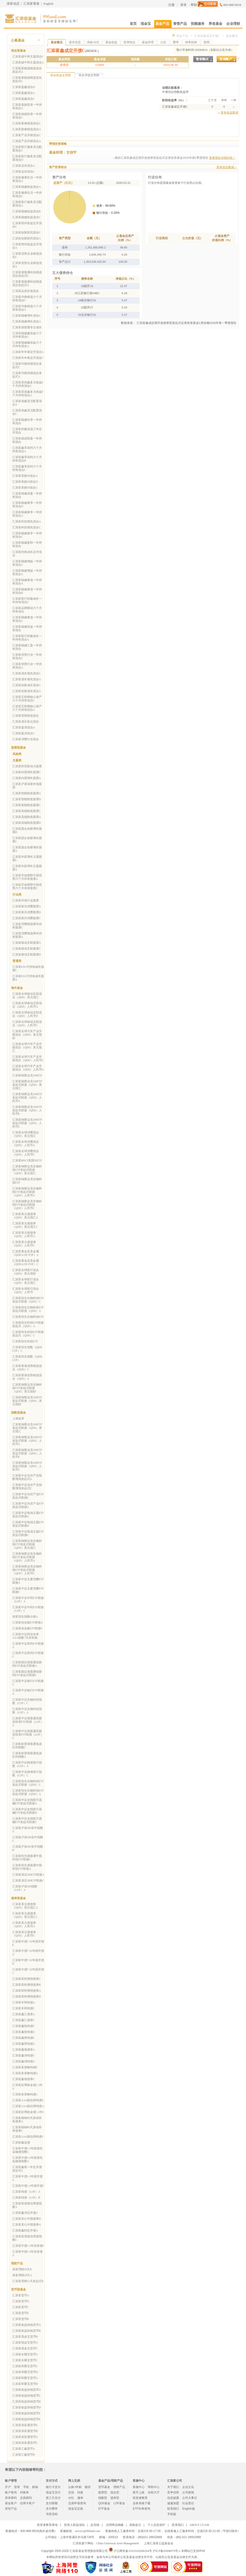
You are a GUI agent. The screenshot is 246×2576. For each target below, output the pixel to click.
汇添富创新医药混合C (26, 232)
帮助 (194, 5)
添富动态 (13, 3)
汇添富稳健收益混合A (26, 186)
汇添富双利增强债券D (26, 1996)
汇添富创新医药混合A (26, 238)
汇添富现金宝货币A (25, 2342)
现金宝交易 (75, 2508)
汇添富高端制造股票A (26, 816)
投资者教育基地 (47, 2525)
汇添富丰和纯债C (23, 2008)
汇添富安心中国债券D (26, 2218)
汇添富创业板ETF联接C (27, 1628)
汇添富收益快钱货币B (26, 2401)
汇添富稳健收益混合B (26, 211)
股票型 (102, 2492)
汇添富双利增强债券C (26, 1978)
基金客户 (11, 2503)
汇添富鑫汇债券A (23, 2014)
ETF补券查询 (141, 2508)
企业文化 (188, 2487)
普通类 (17, 961)
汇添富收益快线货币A (26, 2324)
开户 (8, 2487)
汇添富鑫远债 (21, 2142)
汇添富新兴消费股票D (26, 912)
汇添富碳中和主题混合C (28, 56)
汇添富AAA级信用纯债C (28, 2136)
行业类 (17, 894)
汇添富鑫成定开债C (207, 35)
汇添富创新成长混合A (26, 691)
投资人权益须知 (74, 2525)
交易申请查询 (77, 2503)
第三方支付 (53, 2498)
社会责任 (188, 2503)
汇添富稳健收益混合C (26, 217)
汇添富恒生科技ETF (25, 1341)
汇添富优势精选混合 (25, 715)
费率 (176, 42)
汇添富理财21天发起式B (28, 2281)
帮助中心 (154, 2487)
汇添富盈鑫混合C (23, 98)
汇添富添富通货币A (25, 2436)
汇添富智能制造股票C (26, 805)
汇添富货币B (20, 2318)
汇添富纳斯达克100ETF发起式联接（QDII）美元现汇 (27, 1085)
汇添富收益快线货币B (26, 2330)
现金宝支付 (53, 2492)
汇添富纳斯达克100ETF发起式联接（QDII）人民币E (27, 1110)
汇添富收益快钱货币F (26, 2413)
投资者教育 (140, 2498)
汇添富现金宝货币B (25, 2336)
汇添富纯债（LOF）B (26, 2197)
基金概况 (232, 35)
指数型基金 (18, 1412)
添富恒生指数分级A (25, 1616)
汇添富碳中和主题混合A (28, 62)
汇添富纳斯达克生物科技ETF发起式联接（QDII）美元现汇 (27, 1170)
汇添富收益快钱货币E (26, 2419)
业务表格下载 (141, 2503)
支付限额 (52, 2503)
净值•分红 (93, 42)
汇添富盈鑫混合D (23, 87)
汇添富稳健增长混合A (26, 321)
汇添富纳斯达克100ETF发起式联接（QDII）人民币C (27, 1123)
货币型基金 (18, 2289)
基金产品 (182, 35)
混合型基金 (18, 50)
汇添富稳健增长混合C (26, 315)
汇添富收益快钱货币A (26, 2389)
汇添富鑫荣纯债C (23, 2037)
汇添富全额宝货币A (25, 2354)
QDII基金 (104, 2503)
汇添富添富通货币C (25, 2442)
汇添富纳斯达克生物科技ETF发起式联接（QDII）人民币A (27, 1192)
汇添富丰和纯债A (23, 2002)
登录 (183, 5)
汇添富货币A (20, 2295)
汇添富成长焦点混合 (25, 721)
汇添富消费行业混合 (25, 739)
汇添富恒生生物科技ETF (28, 1316)
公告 (163, 42)
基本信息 (75, 42)
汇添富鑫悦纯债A (23, 2031)
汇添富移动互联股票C (26, 948)
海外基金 (17, 988)
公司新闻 (188, 2492)
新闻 (207, 42)
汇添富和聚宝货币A (25, 2377)
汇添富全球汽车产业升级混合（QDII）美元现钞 (27, 1035)
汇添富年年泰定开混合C (28, 357)
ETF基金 (104, 2508)
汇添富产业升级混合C (26, 135)
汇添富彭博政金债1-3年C (28, 2112)
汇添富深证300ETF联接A (28, 1874)
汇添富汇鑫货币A (23, 2448)
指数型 (102, 2498)
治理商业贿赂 (115, 2525)
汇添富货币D (20, 2301)
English (48, 3)
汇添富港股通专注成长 (27, 327)
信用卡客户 (27, 2503)
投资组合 (129, 42)
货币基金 (104, 2487)
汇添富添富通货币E (25, 2425)
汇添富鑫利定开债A (25, 2230)
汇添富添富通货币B (25, 2431)
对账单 (24, 2492)
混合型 (114, 2492)
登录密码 (11, 2498)
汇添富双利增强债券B (26, 1984)
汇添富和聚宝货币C (25, 2366)
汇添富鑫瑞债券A (23, 2049)
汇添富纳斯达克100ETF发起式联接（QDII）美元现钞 (27, 1401)
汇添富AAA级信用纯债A (28, 2106)
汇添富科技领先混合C (26, 527)
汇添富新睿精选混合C (26, 123)
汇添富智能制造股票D (26, 799)
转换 (80, 2492)
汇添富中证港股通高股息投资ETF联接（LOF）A (27, 1722)
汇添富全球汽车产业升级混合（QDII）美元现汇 (27, 1047)
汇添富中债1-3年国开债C (28, 2185)
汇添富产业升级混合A (26, 141)
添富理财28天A (22, 2275)
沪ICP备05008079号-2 (166, 2551)
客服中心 (139, 2487)
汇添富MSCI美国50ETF (27, 1160)
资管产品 (11, 2508)
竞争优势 (173, 2492)
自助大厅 (154, 2492)
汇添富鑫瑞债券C (23, 2079)
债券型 (114, 2498)
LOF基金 (119, 2503)
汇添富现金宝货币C (25, 2348)
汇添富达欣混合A (23, 165)
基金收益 (111, 42)
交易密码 (26, 2498)
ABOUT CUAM (199, 2525)
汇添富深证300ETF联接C (28, 1880)
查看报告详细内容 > (222, 157)
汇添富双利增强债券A (26, 1990)
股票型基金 (18, 747)
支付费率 (52, 2508)
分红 (71, 2498)
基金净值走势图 (89, 75)
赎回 (88, 2487)
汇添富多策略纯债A (25, 2073)
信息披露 (173, 2498)
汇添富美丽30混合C (25, 487)
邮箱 (35, 2487)
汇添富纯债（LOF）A (26, 2191)
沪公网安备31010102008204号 (133, 2551)
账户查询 (11, 2492)
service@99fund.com (87, 2531)
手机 (26, 2487)
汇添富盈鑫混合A (23, 92)
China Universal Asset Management (117, 2543)
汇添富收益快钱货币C (26, 2395)
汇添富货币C (20, 2307)
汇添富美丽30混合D (25, 481)
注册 (171, 5)
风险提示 (135, 2525)
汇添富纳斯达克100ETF (27, 1075)
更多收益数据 (229, 112)
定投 (71, 2492)
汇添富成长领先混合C (26, 673)
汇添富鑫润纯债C (23, 2055)
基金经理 (148, 42)
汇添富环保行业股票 (25, 900)
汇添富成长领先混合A (26, 679)
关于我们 (173, 2487)
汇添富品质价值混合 (25, 290)
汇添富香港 (31, 3)
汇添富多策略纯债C (25, 2094)
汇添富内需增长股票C (26, 772)
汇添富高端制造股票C (26, 811)
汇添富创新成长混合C (26, 685)
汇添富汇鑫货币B (23, 2454)
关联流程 (52, 2514)
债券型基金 (18, 1898)
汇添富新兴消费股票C (26, 918)
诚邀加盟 (173, 2503)
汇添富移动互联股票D (26, 954)
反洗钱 (94, 2525)
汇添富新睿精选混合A (26, 129)
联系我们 (173, 2508)
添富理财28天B (22, 2269)
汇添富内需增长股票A (26, 778)
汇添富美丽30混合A (25, 475)
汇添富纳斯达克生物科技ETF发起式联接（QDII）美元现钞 (27, 1388)
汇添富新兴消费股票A (26, 906)
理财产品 (17, 2263)
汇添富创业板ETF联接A (27, 1622)
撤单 (80, 2498)
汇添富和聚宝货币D (25, 2372)
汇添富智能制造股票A (26, 793)
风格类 (17, 754)
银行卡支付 (53, 2487)
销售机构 (191, 42)
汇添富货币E (20, 2313)
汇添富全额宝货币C (25, 2360)
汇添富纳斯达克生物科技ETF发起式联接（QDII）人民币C (27, 1205)
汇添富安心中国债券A (26, 2224)
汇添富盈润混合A (23, 727)
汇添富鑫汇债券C (23, 2020)
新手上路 (139, 2492)
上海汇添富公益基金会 (158, 2543)
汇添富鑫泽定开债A (25, 2212)
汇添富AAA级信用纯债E (28, 2100)
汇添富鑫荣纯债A (23, 2043)
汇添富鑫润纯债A (23, 2061)
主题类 (17, 760)
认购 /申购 (75, 2487)
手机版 (171, 2514)
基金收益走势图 (60, 75)
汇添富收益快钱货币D (26, 2407)
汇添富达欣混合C (23, 171)
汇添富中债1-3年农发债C (28, 2245)
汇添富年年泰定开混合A (28, 351)
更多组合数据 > (226, 167)
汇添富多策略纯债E (25, 2067)
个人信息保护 (156, 2525)
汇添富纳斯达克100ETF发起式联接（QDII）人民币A (27, 1097)
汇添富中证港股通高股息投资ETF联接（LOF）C (27, 1734)
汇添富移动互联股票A (26, 942)
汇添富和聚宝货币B (25, 2383)
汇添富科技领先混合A (26, 521)
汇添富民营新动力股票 (27, 766)
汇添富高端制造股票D (26, 822)
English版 (188, 2508)
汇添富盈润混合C (23, 733)
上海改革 (18, 1418)
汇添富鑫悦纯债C (23, 2026)
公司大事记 (189, 2498)
